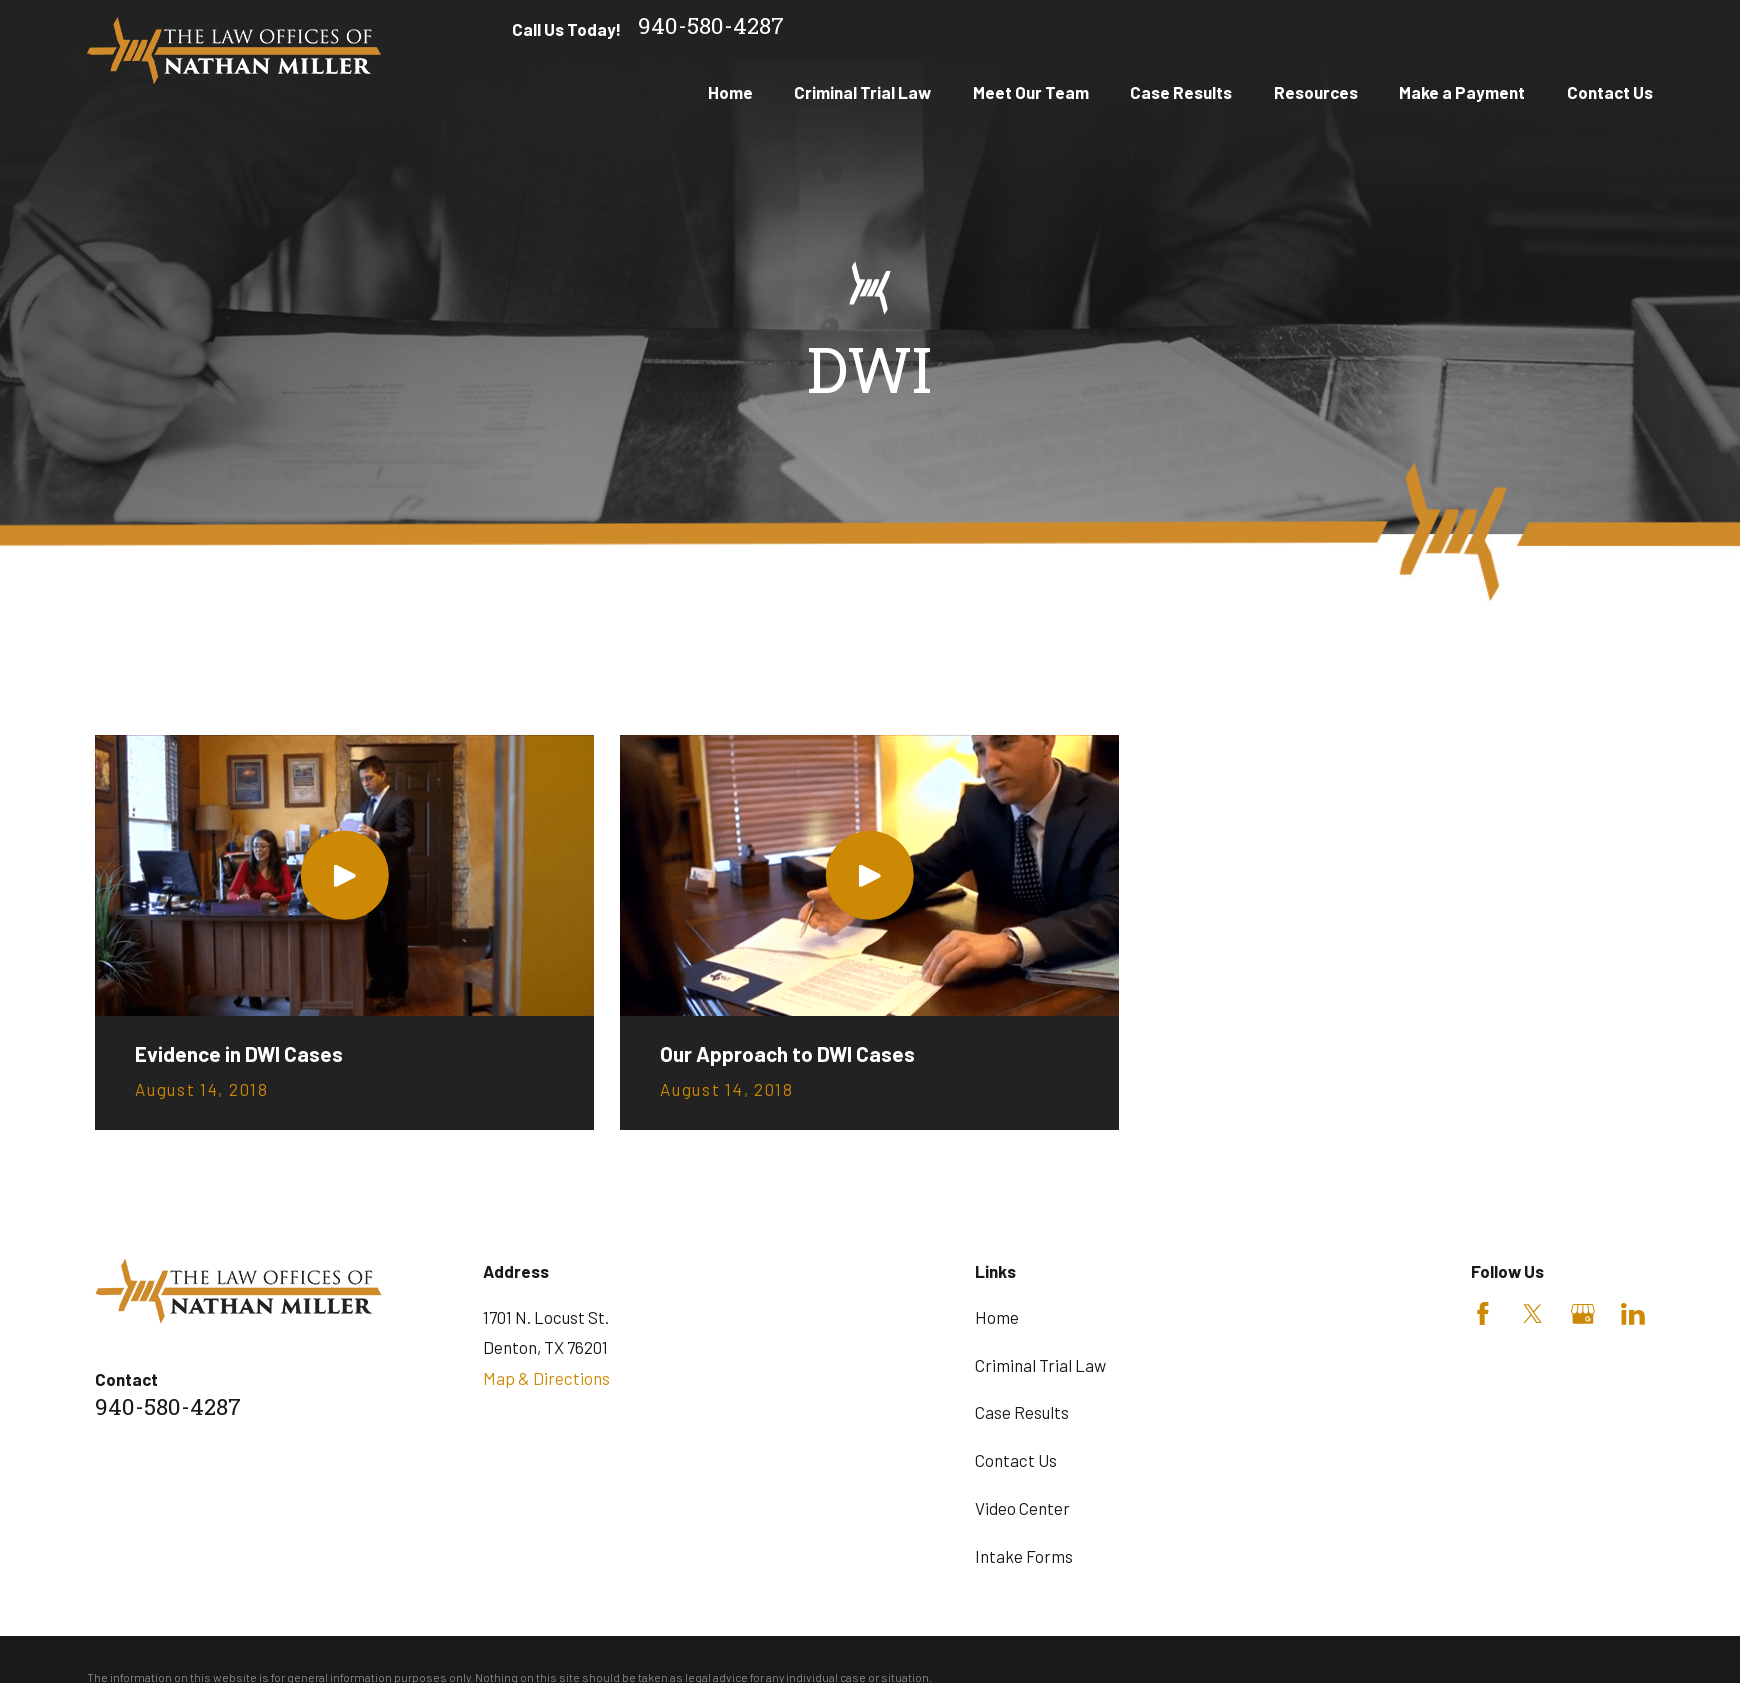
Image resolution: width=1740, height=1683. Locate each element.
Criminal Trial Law (1040, 1365)
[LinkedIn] (1633, 1314)
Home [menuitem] (730, 92)
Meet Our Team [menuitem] (1031, 92)
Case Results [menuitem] (1181, 92)
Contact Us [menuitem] (1610, 92)
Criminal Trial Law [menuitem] (862, 92)
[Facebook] (1483, 1314)
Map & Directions (546, 1378)
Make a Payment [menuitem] (1462, 92)
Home (997, 1317)
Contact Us (1016, 1460)
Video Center (1022, 1508)
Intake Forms (1024, 1556)
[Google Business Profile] (1583, 1314)
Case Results (1022, 1412)
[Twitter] (1533, 1314)
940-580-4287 (711, 29)
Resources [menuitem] (1316, 92)
